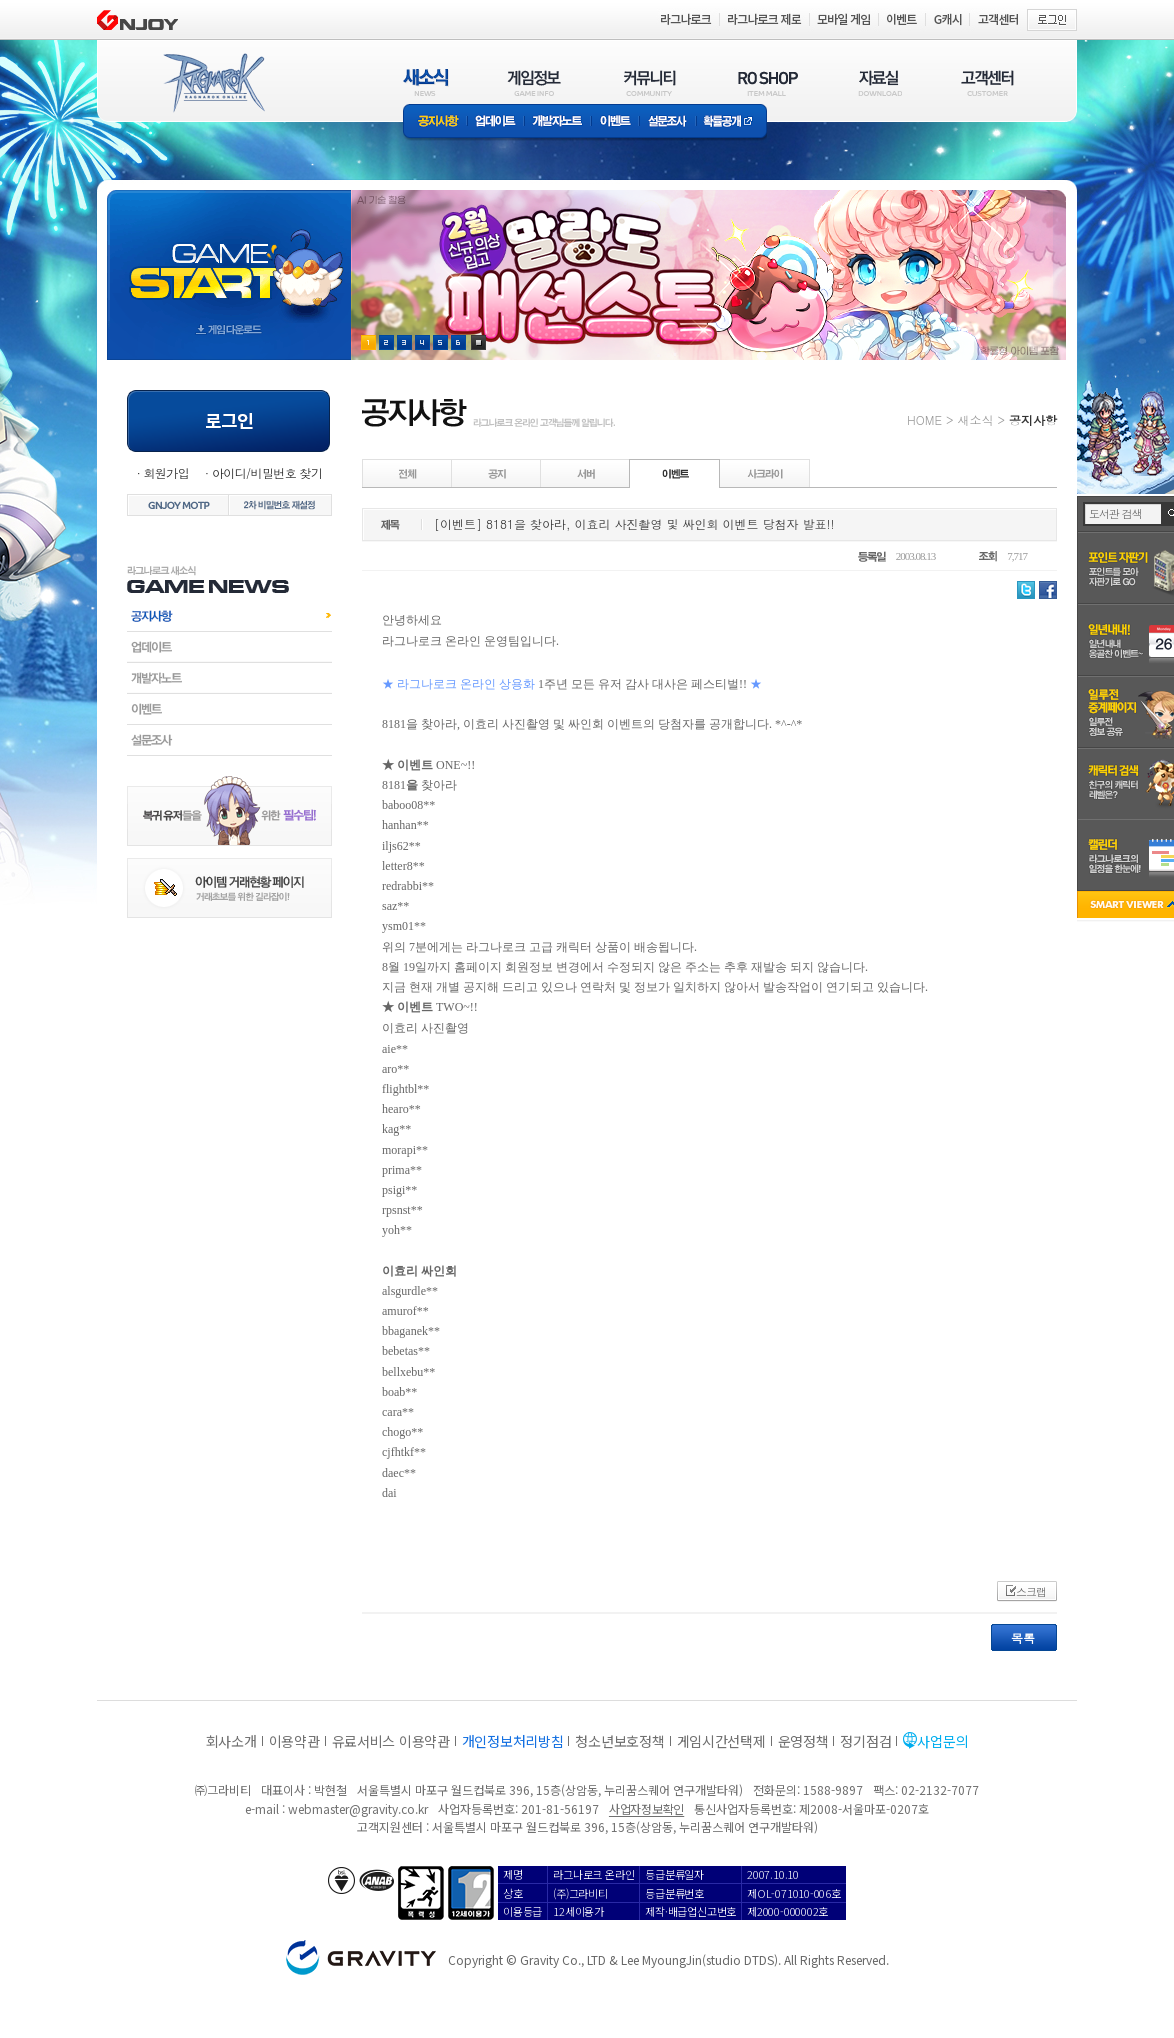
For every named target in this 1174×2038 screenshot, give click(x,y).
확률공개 (731, 122)
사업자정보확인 (646, 1808)
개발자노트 (557, 122)
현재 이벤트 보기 (478, 342)
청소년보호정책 (619, 1741)
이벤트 (615, 122)
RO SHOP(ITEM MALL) (768, 82)
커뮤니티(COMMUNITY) (650, 82)
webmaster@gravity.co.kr (358, 1808)
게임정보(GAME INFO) (534, 82)
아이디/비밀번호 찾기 (267, 472)
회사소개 (231, 1741)
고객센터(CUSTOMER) (987, 82)
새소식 (975, 419)
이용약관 (294, 1741)
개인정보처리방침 (513, 1741)
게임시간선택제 (721, 1741)
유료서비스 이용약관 (391, 1741)
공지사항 (435, 122)
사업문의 (942, 1741)
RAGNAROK (213, 83)
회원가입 (166, 472)
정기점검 (865, 1741)
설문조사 (667, 122)
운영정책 (803, 1741)
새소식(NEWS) (426, 82)
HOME (924, 419)
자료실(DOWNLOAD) (879, 82)
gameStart (229, 256)
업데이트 (495, 122)
